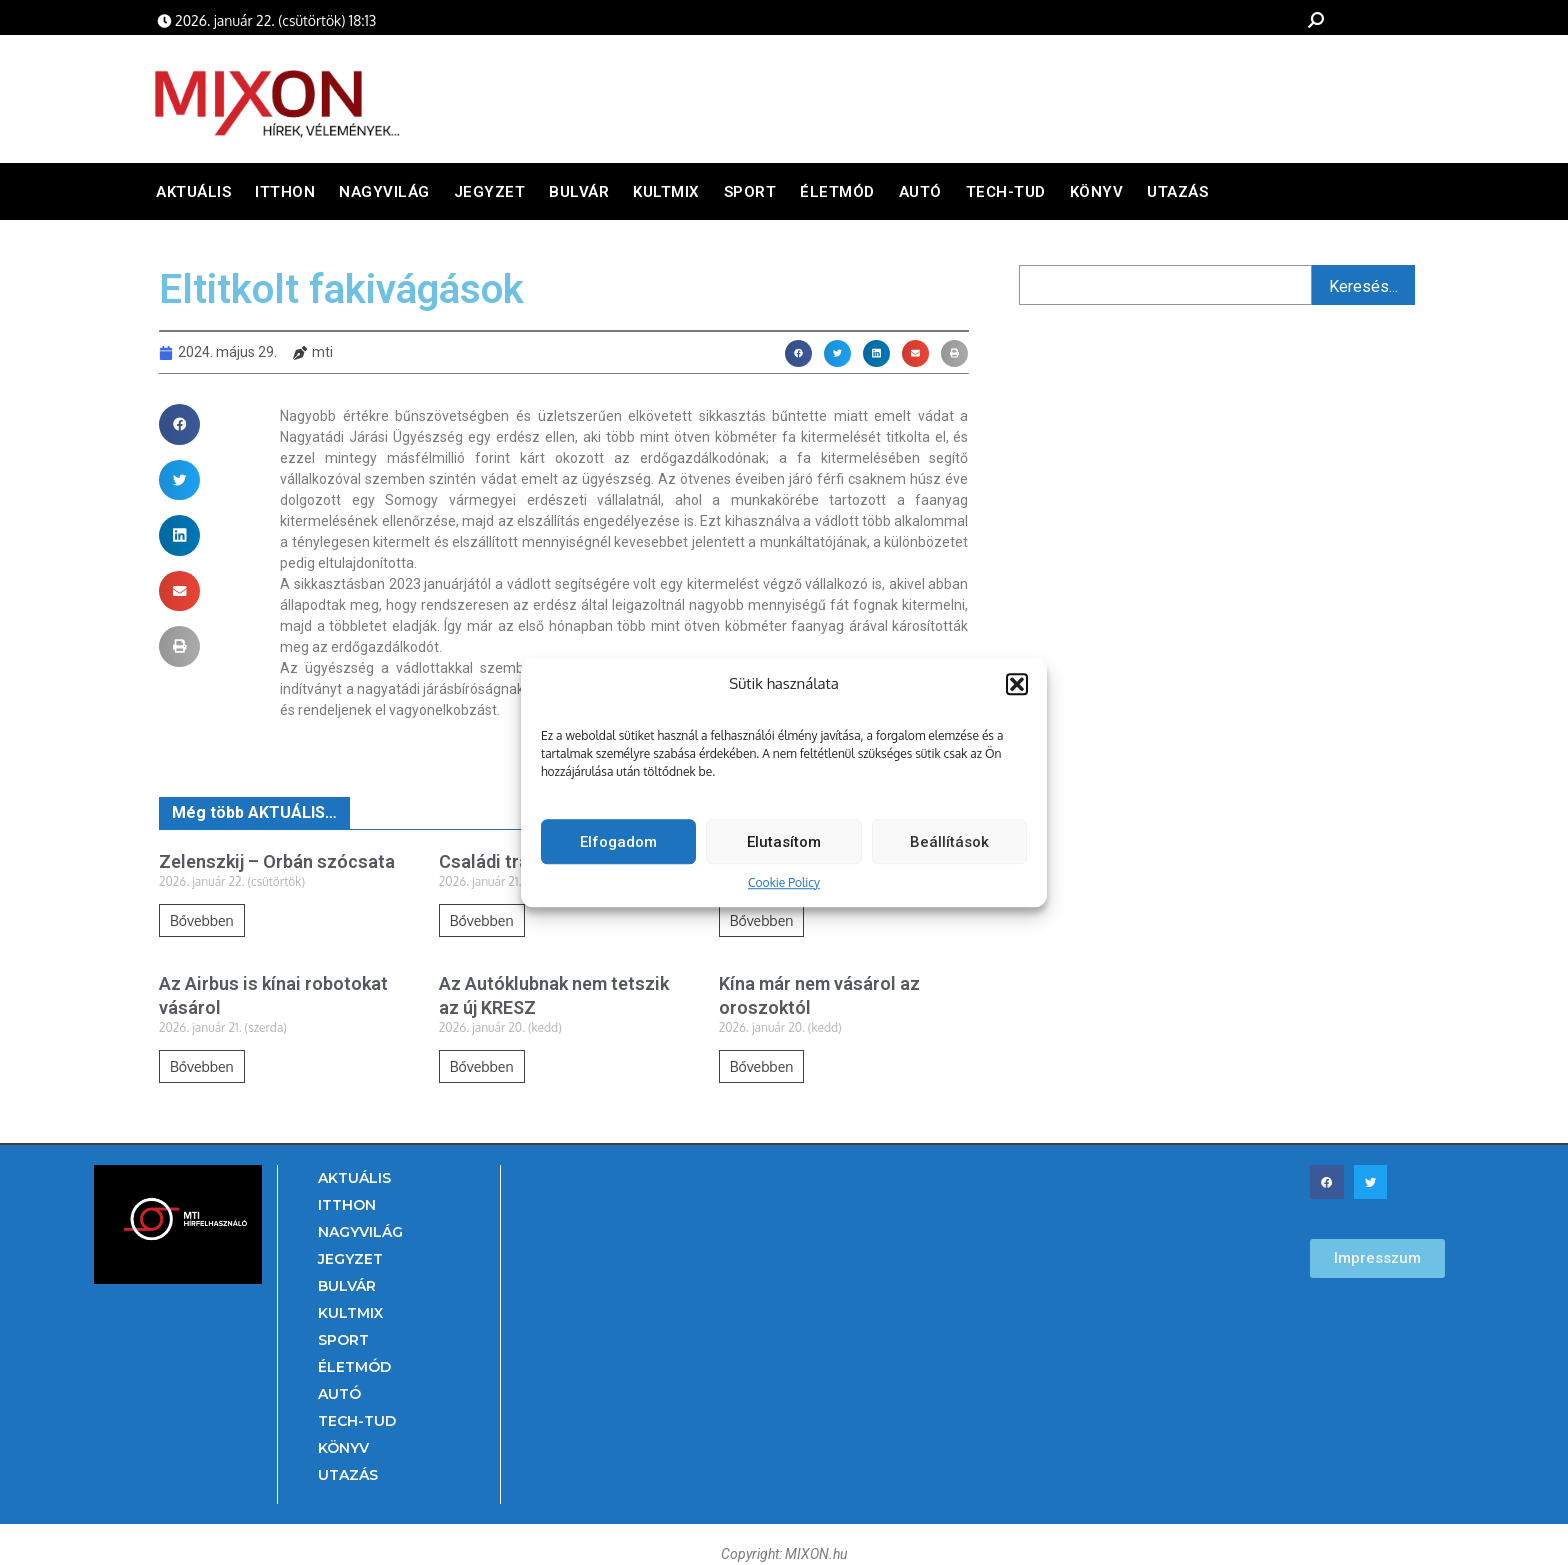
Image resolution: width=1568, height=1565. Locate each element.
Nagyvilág (384, 192)
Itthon (285, 192)
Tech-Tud (1006, 192)
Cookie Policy (784, 892)
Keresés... (1363, 286)
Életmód (837, 192)
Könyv (1097, 192)
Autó (920, 192)
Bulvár (579, 192)
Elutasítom (784, 851)
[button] (1017, 693)
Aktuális (193, 192)
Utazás (1177, 192)
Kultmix (666, 192)
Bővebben (202, 920)
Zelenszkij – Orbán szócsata (277, 861)
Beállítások (949, 851)
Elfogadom (618, 851)
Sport (750, 192)
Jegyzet (490, 192)
